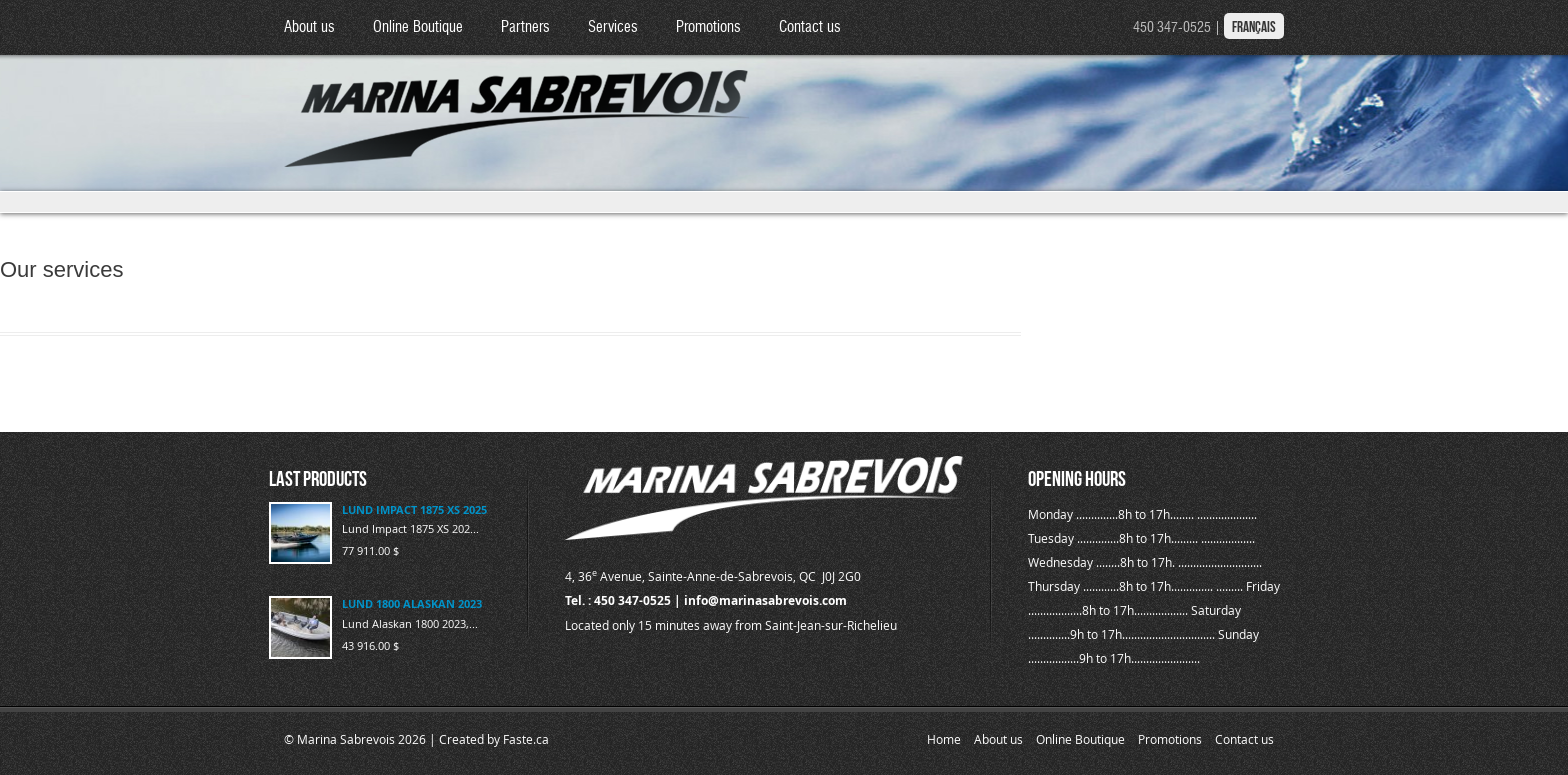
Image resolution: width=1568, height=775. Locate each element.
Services (613, 27)
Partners (525, 27)
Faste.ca (526, 739)
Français (1254, 27)
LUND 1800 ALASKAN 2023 (412, 603)
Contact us (810, 27)
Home (944, 739)
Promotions (708, 27)
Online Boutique (418, 27)
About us (309, 27)
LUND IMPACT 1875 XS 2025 (414, 509)
